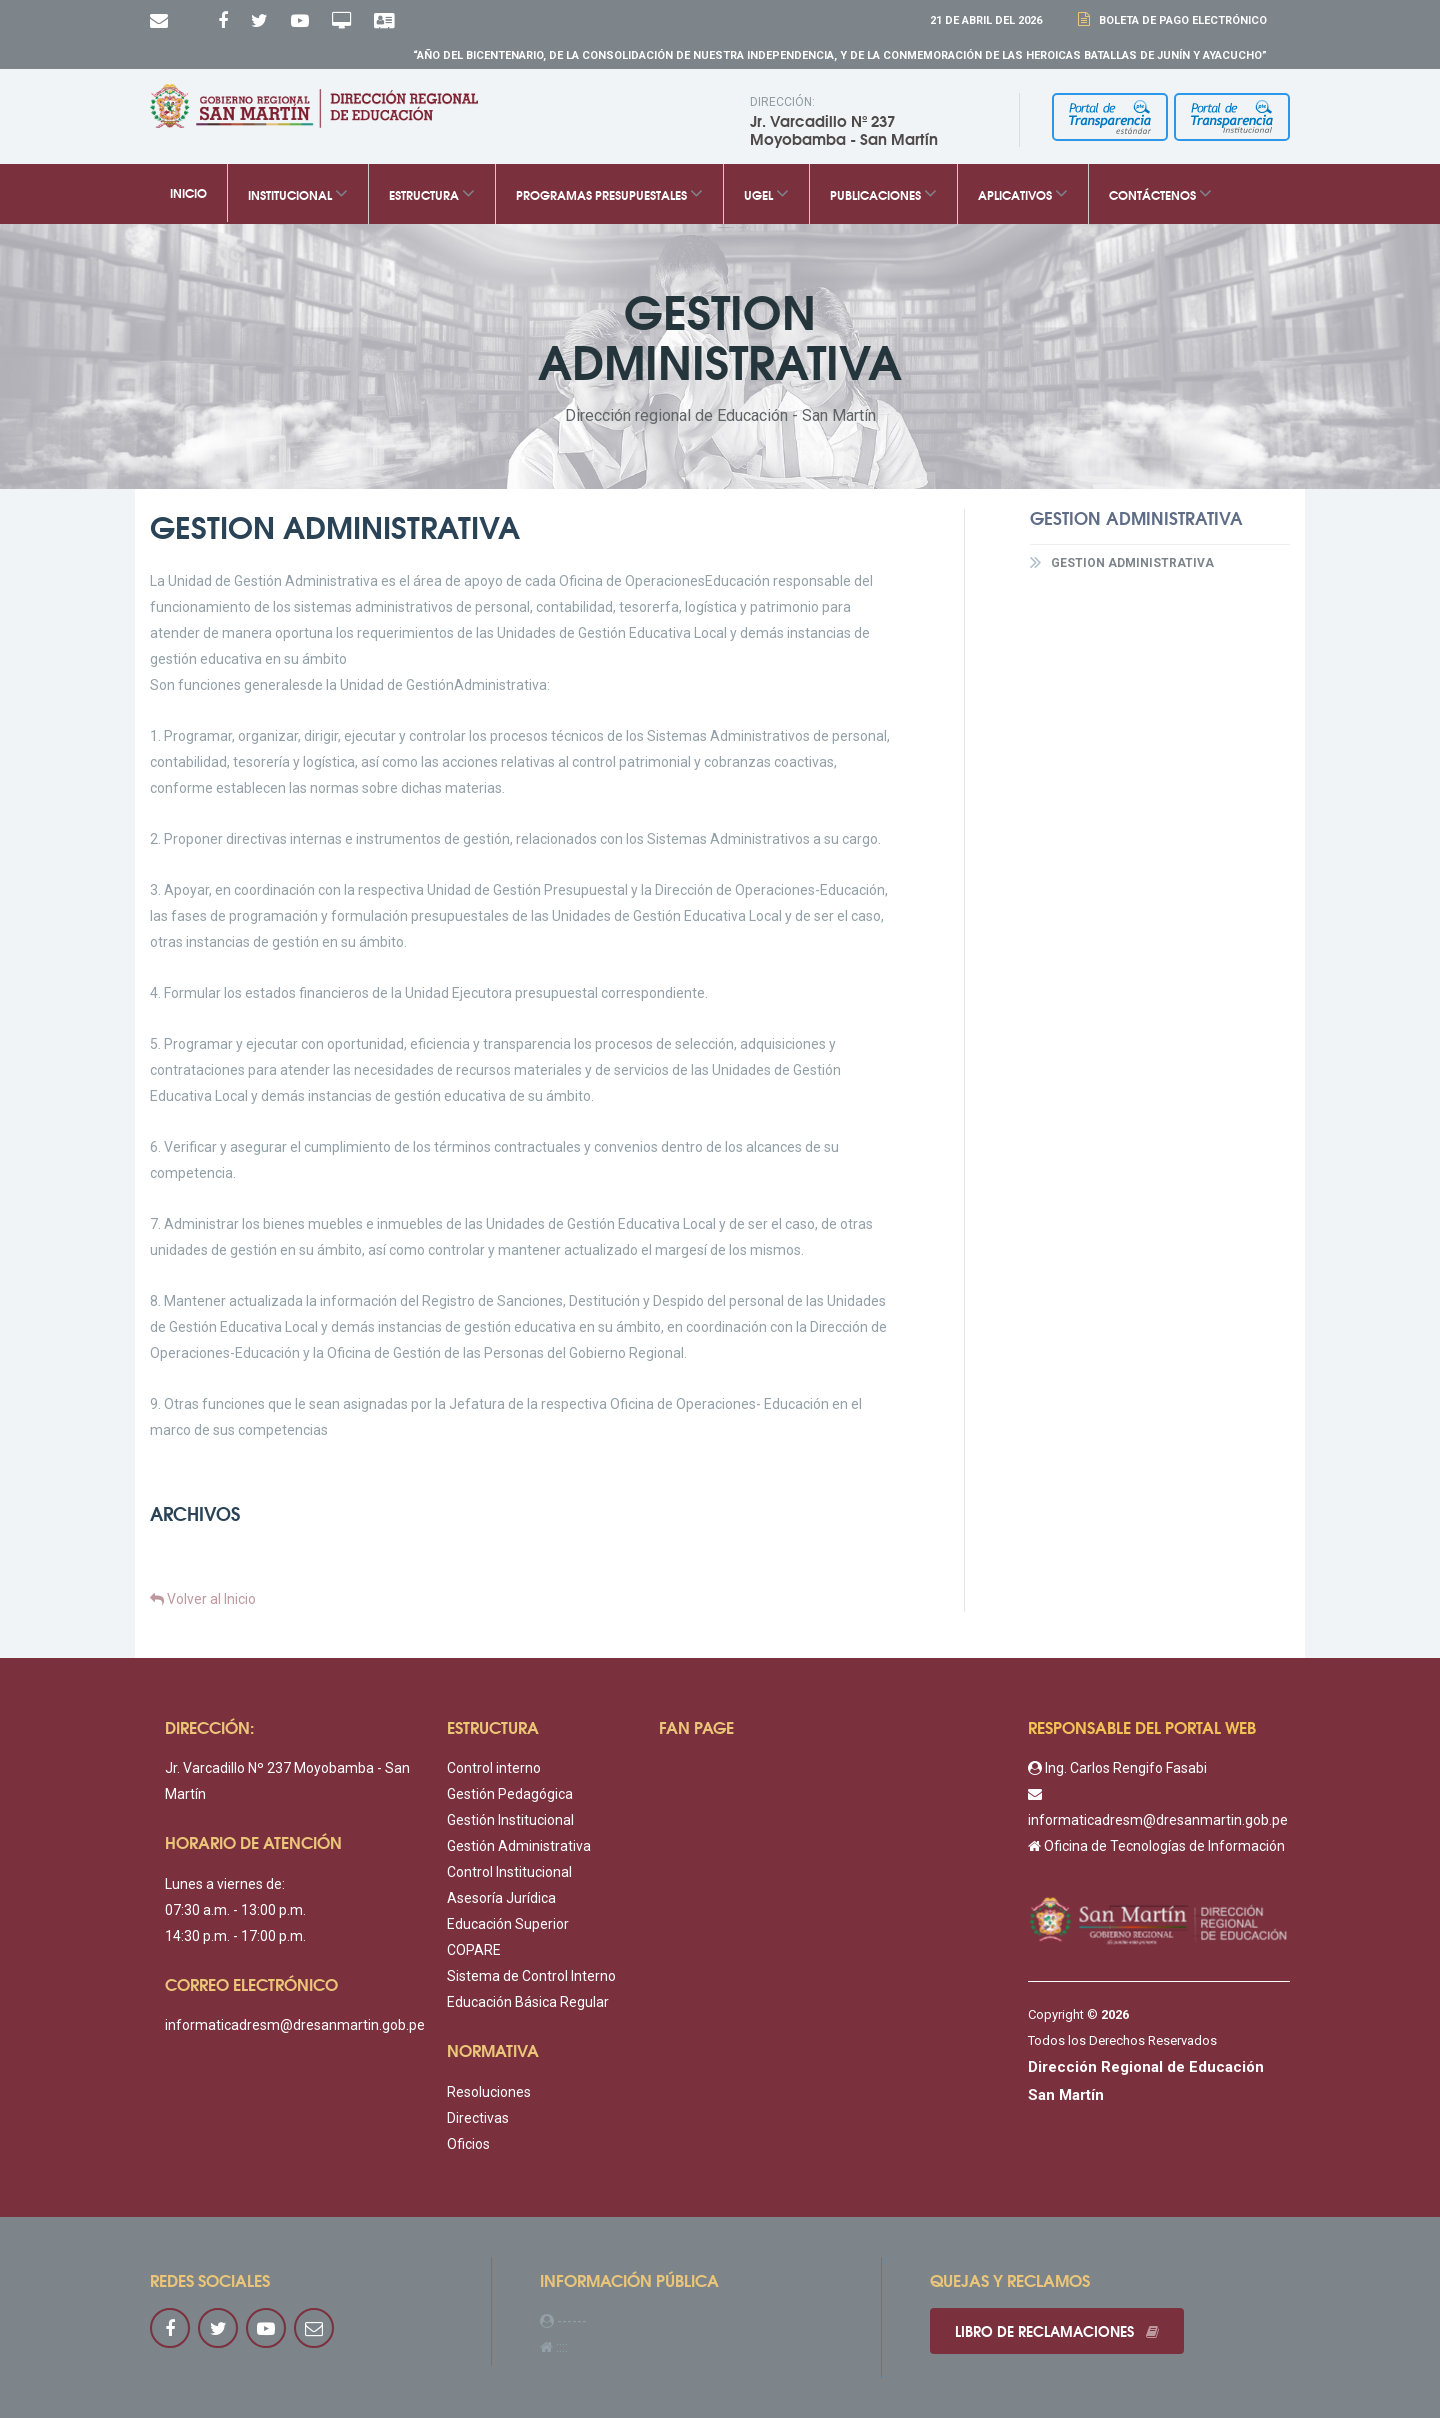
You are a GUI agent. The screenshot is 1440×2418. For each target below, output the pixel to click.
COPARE (474, 1950)
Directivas (478, 2118)
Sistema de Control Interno (531, 1976)
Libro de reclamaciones (1057, 2331)
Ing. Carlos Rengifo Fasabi (1117, 1768)
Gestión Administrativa (519, 1846)
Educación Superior (508, 1924)
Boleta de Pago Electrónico (1180, 20)
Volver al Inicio (203, 1599)
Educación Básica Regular (528, 2002)
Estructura (432, 193)
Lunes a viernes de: (225, 1884)
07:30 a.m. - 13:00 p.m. (235, 1910)
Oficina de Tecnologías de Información (1156, 1846)
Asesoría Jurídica (501, 1898)
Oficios (468, 2144)
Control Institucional (509, 1872)
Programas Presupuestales (609, 193)
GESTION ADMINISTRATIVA (1122, 562)
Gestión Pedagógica (510, 1794)
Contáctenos (1160, 193)
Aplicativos (1023, 193)
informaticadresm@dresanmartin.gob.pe (295, 2025)
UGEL (766, 193)
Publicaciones (883, 193)
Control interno (494, 1768)
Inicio (188, 193)
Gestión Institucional (510, 1820)
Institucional (298, 193)
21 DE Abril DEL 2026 (986, 20)
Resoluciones (489, 2092)
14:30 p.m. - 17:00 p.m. (235, 1936)
